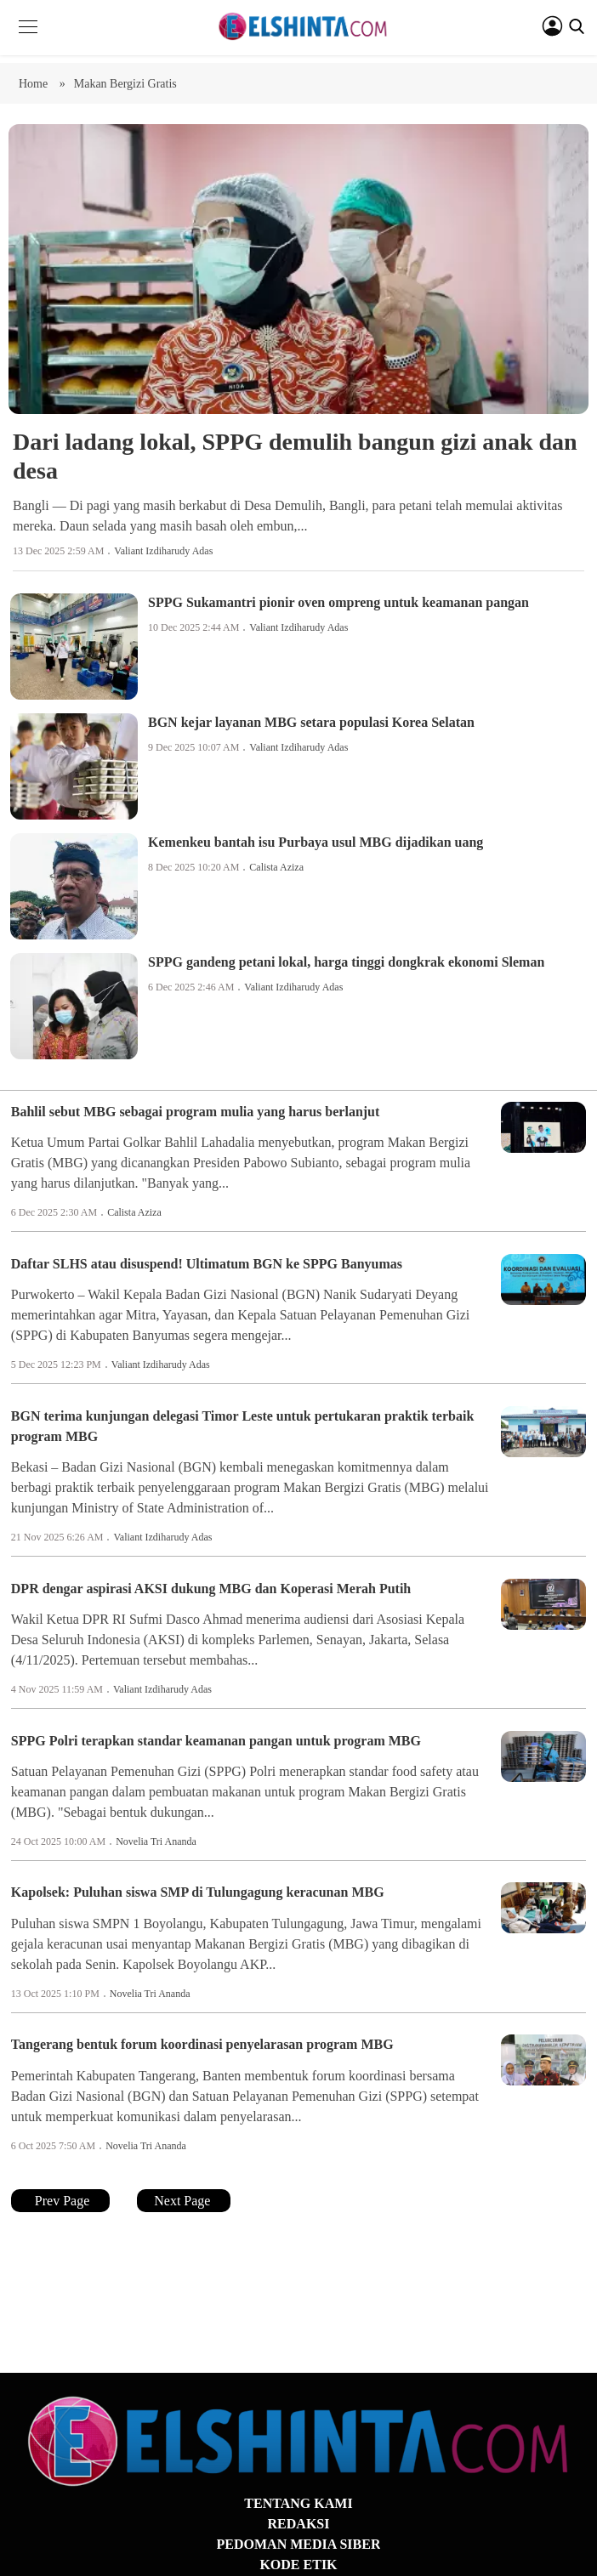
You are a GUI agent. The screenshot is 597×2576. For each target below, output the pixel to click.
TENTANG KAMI (298, 2503)
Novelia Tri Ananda (156, 1841)
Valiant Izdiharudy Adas (163, 551)
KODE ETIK (298, 2564)
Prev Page (60, 2200)
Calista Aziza (276, 867)
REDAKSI (299, 2523)
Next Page (183, 2200)
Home (35, 83)
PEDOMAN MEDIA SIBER (299, 2544)
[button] (28, 40)
